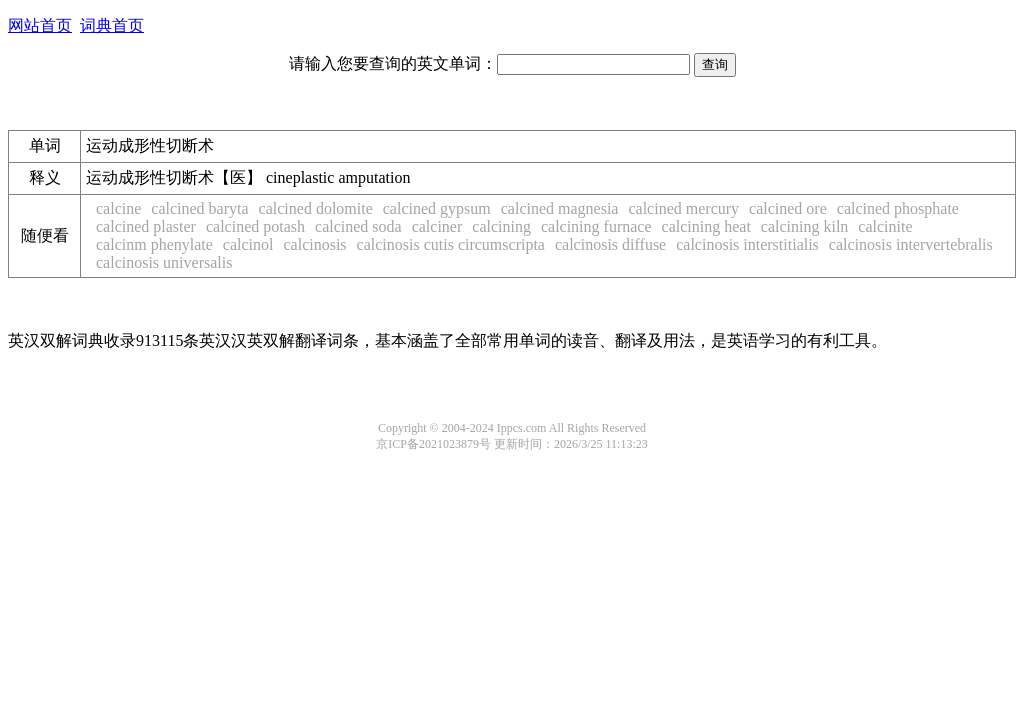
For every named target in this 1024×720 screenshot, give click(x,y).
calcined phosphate (898, 208)
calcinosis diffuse (610, 244)
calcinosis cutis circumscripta (451, 244)
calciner (437, 226)
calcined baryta (199, 208)
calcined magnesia (560, 208)
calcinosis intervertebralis (911, 244)
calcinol (248, 244)
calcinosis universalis (164, 262)
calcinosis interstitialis (747, 244)
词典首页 (112, 25)
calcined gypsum (437, 208)
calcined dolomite (316, 208)
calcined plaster (146, 226)
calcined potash (255, 226)
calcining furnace (596, 226)
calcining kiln (805, 226)
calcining (501, 226)
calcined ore (788, 208)
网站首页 (40, 25)
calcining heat (706, 226)
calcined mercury (683, 208)
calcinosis (314, 244)
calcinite (885, 226)
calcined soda (358, 226)
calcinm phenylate (154, 244)
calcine (118, 208)
